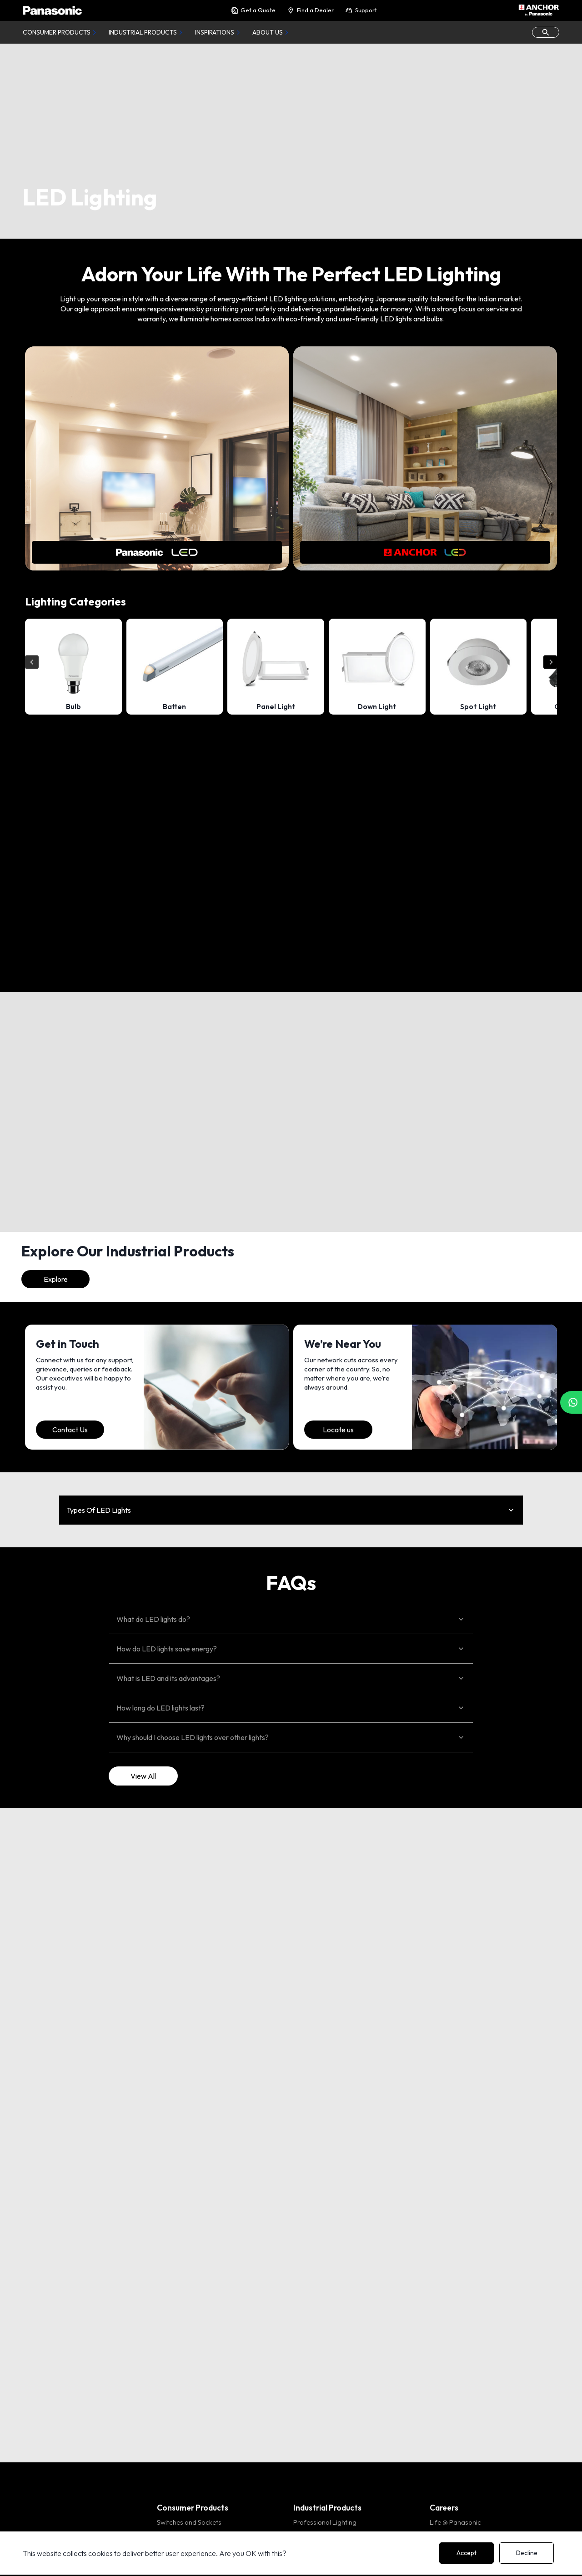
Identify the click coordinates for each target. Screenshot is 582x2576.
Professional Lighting (324, 2522)
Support (361, 10)
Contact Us (70, 1429)
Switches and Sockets (189, 2522)
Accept (467, 2553)
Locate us (338, 1429)
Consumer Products (56, 32)
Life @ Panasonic (455, 2522)
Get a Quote (253, 10)
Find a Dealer (310, 10)
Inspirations (214, 32)
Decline (526, 2553)
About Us (267, 32)
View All (143, 1776)
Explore (56, 1279)
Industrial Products (143, 32)
